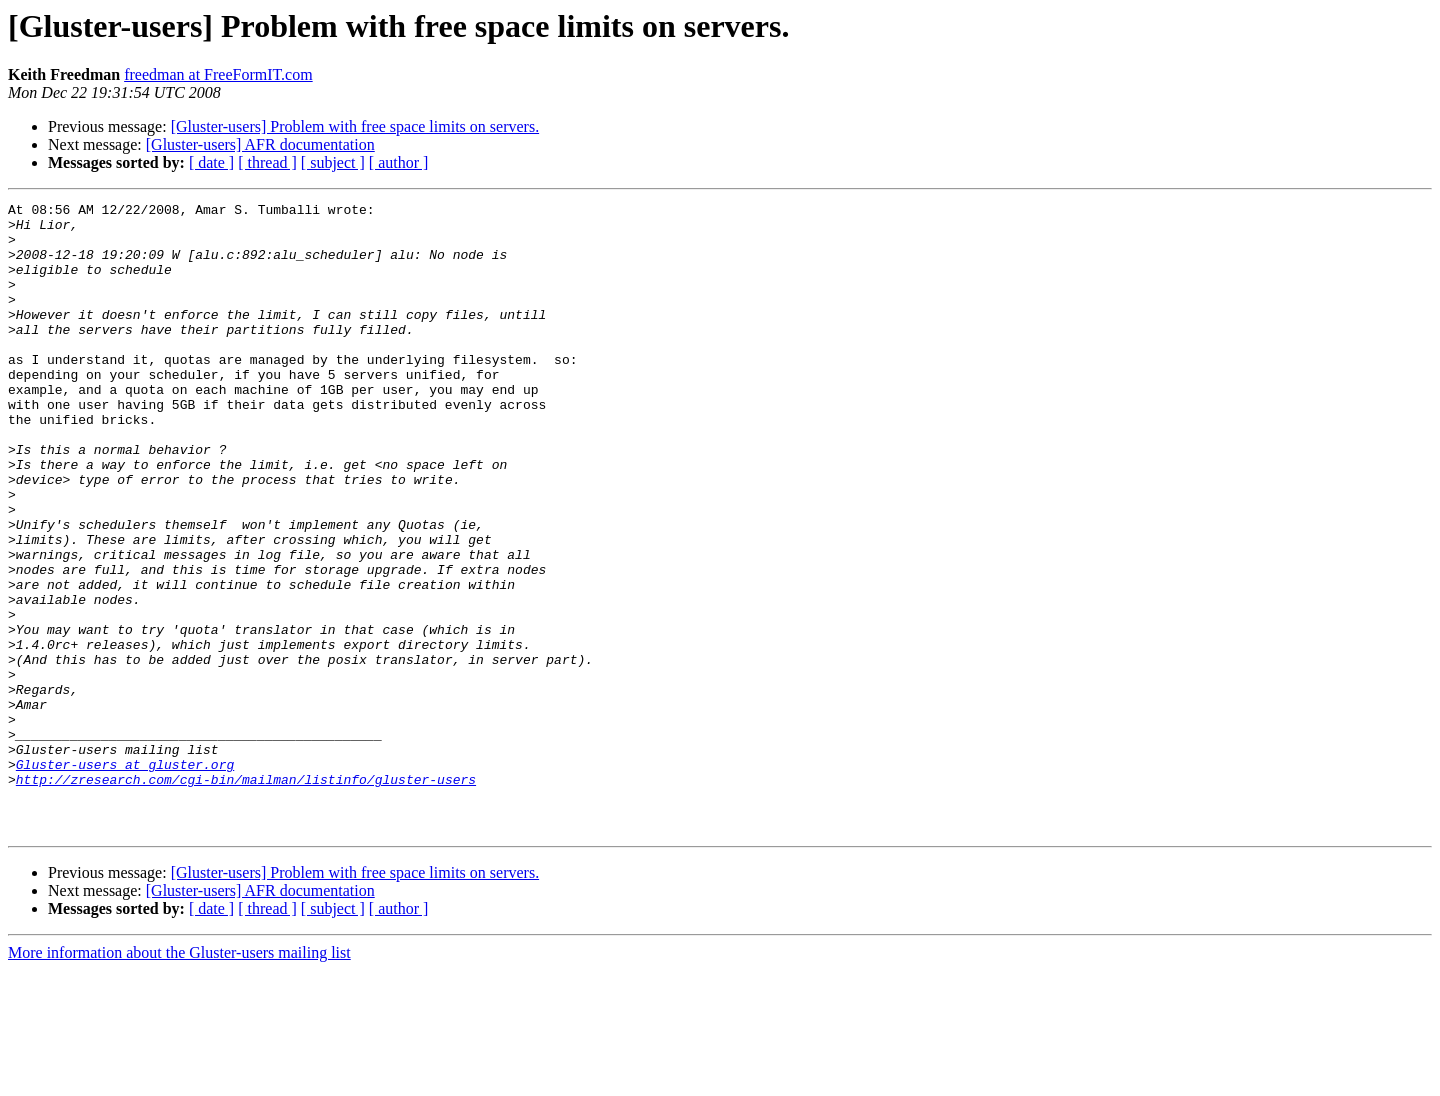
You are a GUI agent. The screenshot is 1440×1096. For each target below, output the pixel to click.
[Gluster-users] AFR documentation (260, 144)
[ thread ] (267, 162)
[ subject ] (333, 162)
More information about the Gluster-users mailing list (179, 1078)
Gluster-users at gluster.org (125, 878)
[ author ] (399, 162)
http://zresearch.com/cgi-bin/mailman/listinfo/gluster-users (246, 896)
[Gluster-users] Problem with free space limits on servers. (355, 126)
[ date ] (211, 162)
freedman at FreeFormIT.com (218, 74)
